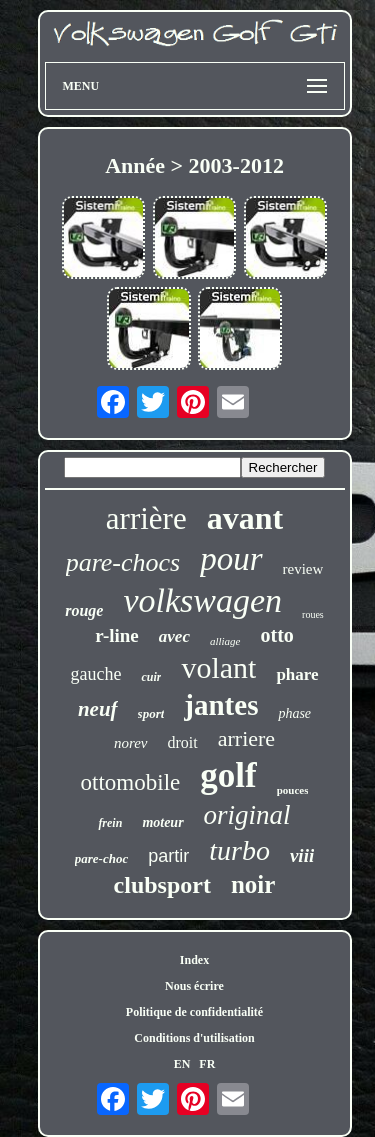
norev (131, 743)
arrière (146, 518)
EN (182, 1064)
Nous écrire (194, 986)
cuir (151, 677)
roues (313, 614)
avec (174, 636)
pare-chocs (123, 562)
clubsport (162, 885)
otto (277, 635)
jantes (221, 705)
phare (297, 674)
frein (110, 823)
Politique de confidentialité (194, 1012)
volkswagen (202, 600)
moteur (162, 822)
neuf (98, 709)
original (247, 815)
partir (168, 856)
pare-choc (101, 858)
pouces (293, 790)
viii (302, 855)
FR (207, 1064)
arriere (246, 738)
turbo (239, 850)
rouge (84, 610)
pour (231, 559)
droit (183, 742)
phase (294, 713)
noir (253, 884)
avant (245, 518)
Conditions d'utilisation (194, 1038)
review (303, 569)
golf (228, 775)
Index (194, 960)
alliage (225, 641)
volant (218, 667)
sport (151, 713)
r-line (117, 635)
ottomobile (131, 782)
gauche (95, 674)
